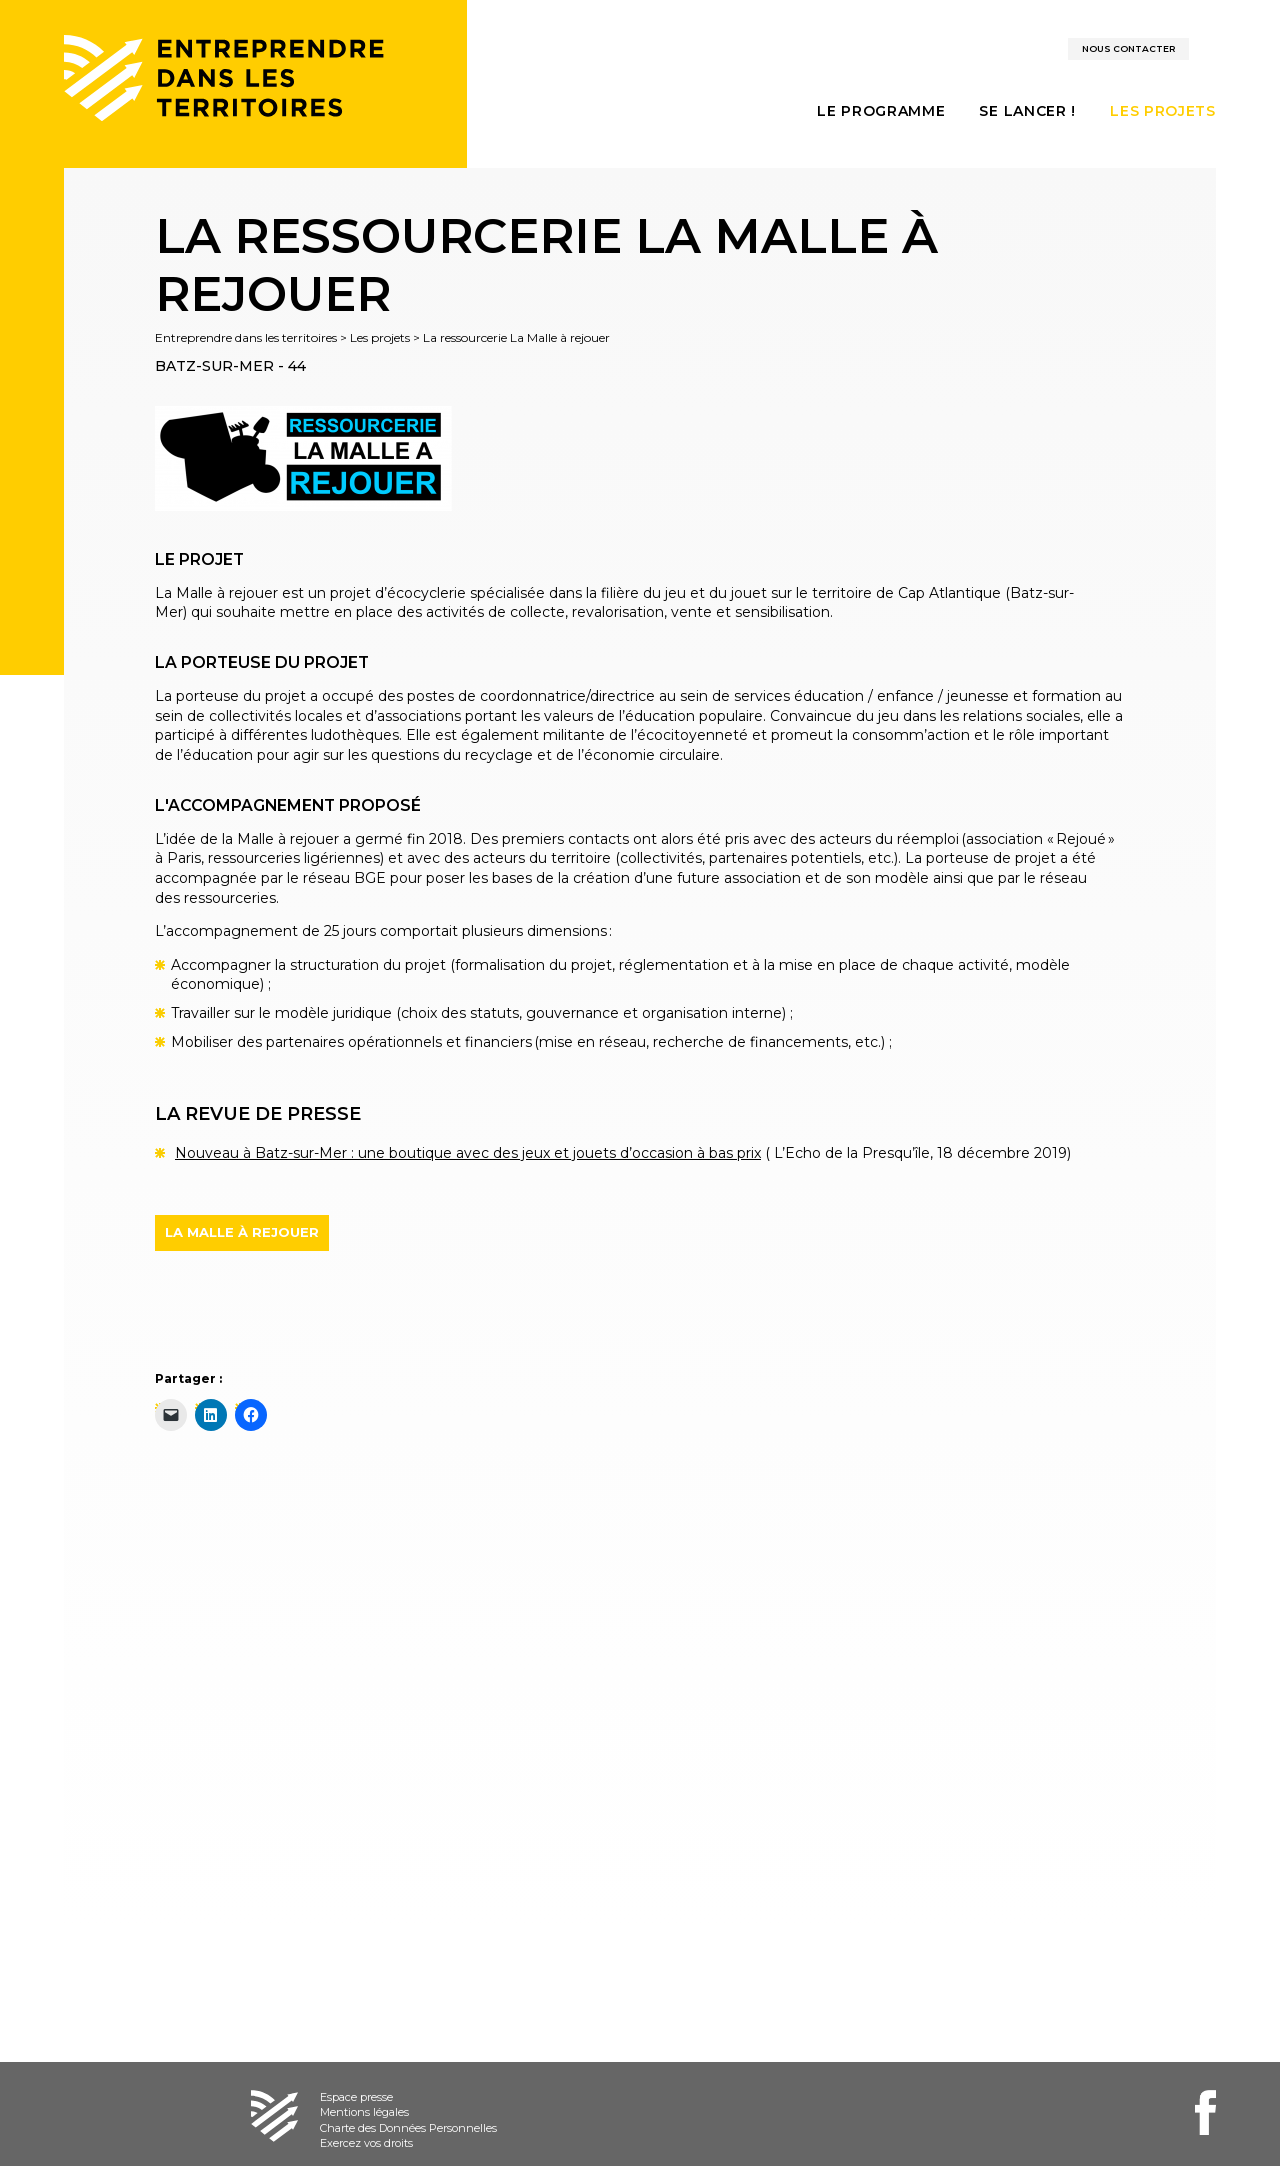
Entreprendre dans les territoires (246, 337)
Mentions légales (364, 2112)
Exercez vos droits (366, 2143)
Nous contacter (1128, 48)
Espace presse (356, 2097)
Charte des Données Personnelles (408, 2128)
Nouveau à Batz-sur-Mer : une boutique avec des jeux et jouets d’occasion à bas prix (468, 1153)
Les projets (380, 337)
